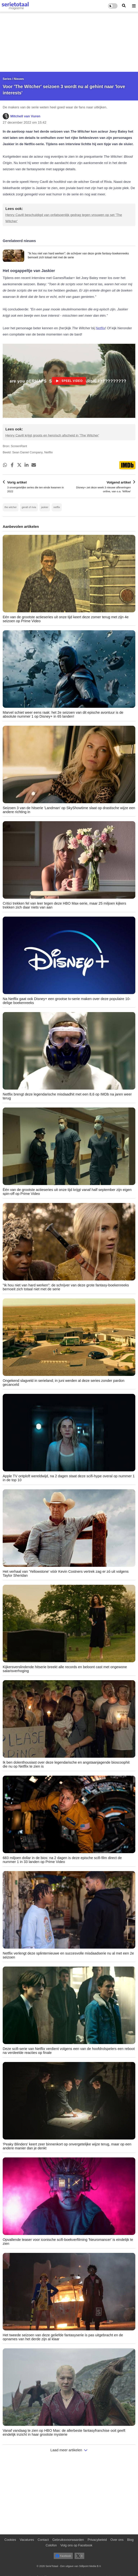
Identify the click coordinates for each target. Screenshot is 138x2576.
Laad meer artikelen (69, 2450)
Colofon (51, 2545)
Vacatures (27, 2540)
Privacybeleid (97, 2540)
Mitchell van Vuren (25, 116)
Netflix (100, 328)
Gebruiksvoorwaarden (68, 2540)
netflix (56, 507)
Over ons (116, 2540)
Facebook (63, 2556)
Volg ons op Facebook (76, 2545)
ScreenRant (19, 446)
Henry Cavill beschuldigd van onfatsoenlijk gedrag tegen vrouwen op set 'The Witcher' (63, 218)
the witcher (10, 507)
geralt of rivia (29, 507)
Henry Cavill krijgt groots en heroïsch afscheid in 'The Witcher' (52, 435)
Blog (130, 2540)
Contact (43, 2540)
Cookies (10, 2540)
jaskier (44, 507)
